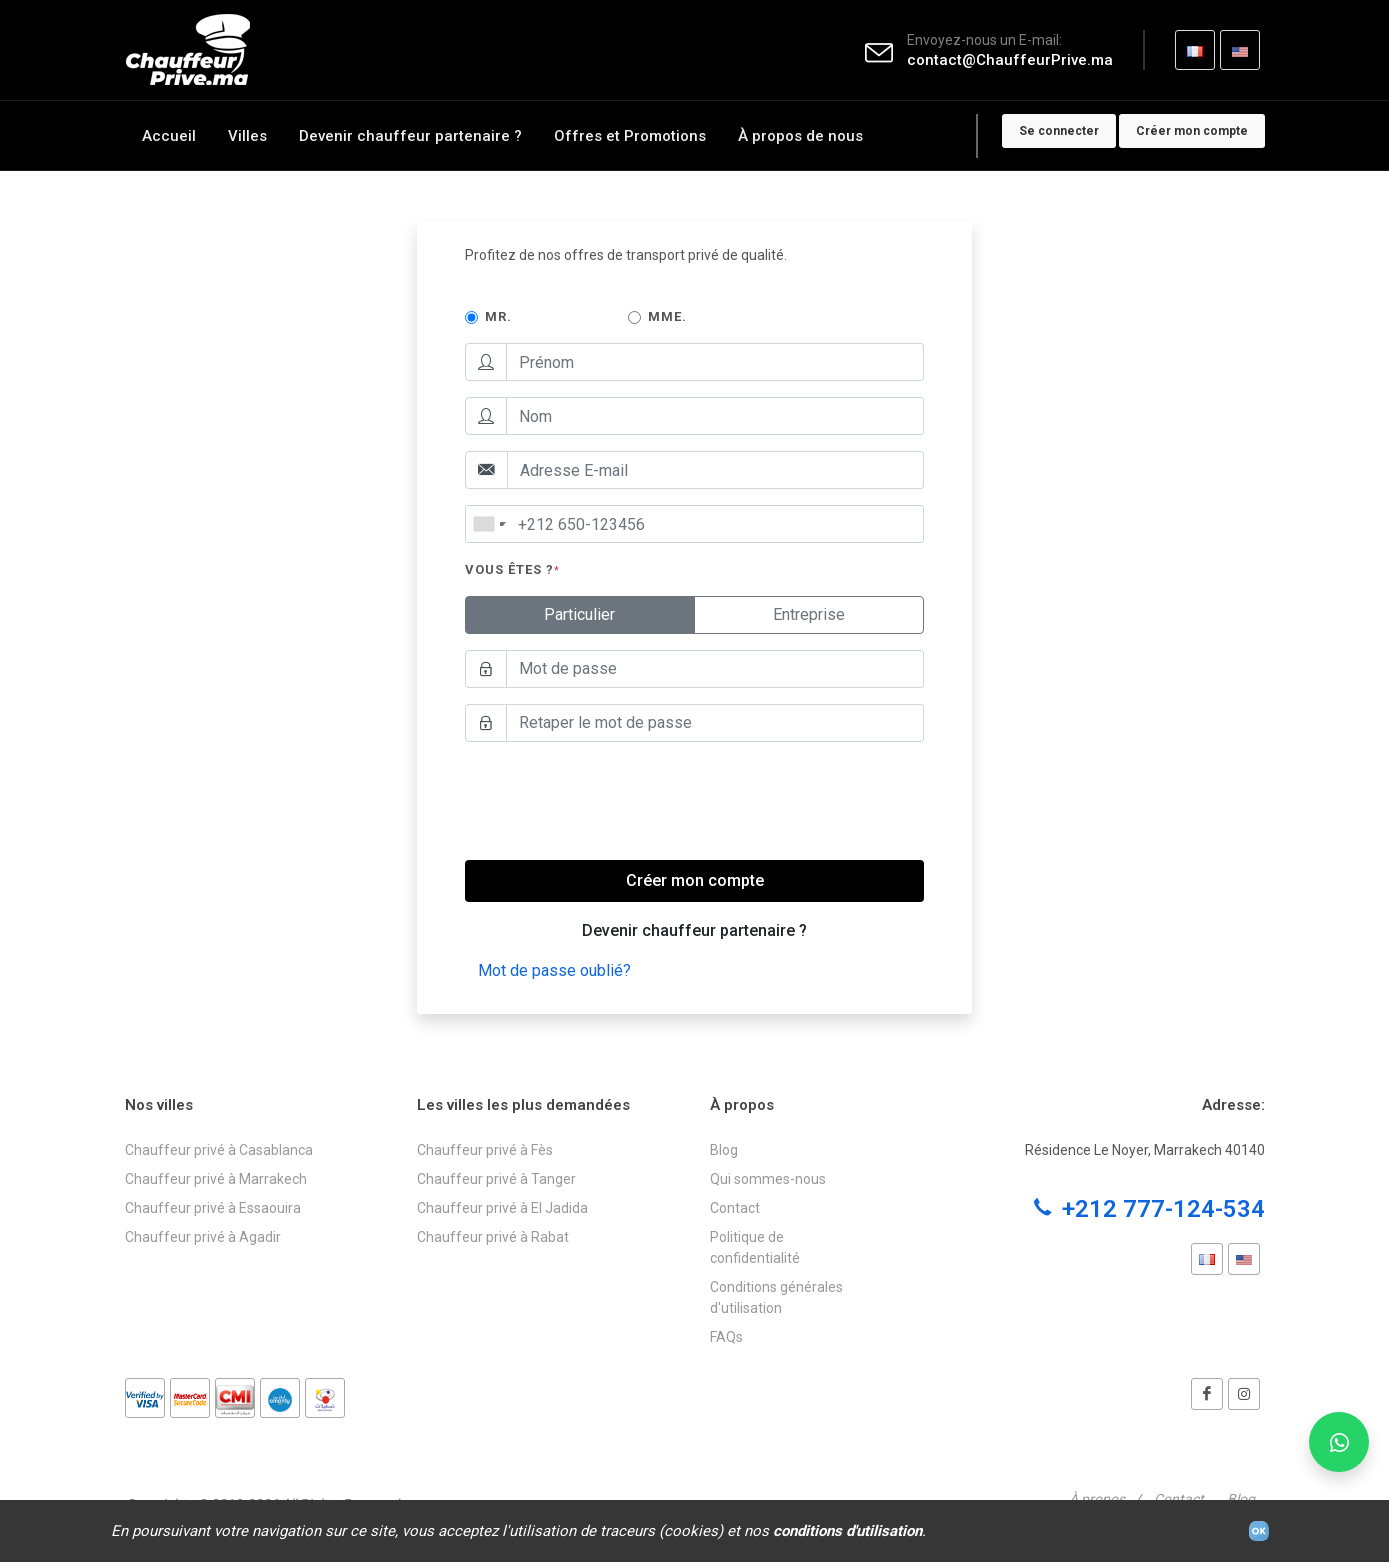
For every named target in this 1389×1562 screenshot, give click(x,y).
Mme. (667, 316)
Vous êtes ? (512, 569)
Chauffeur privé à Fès (485, 1150)
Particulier (579, 613)
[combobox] (490, 524)
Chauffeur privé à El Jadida (502, 1208)
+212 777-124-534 (1149, 1209)
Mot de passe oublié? (554, 970)
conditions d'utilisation (847, 1531)
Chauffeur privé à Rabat (493, 1237)
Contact (735, 1208)
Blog (724, 1150)
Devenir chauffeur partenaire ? (694, 930)
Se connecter (1059, 131)
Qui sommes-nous (768, 1179)
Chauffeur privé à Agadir (203, 1237)
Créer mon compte (1192, 131)
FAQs (726, 1337)
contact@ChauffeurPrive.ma (1010, 60)
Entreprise (809, 613)
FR (1194, 57)
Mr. (498, 316)
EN (1239, 57)
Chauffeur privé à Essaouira (213, 1208)
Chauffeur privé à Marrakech (216, 1179)
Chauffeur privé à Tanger (496, 1179)
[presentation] (617, 797)
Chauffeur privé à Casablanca (219, 1150)
